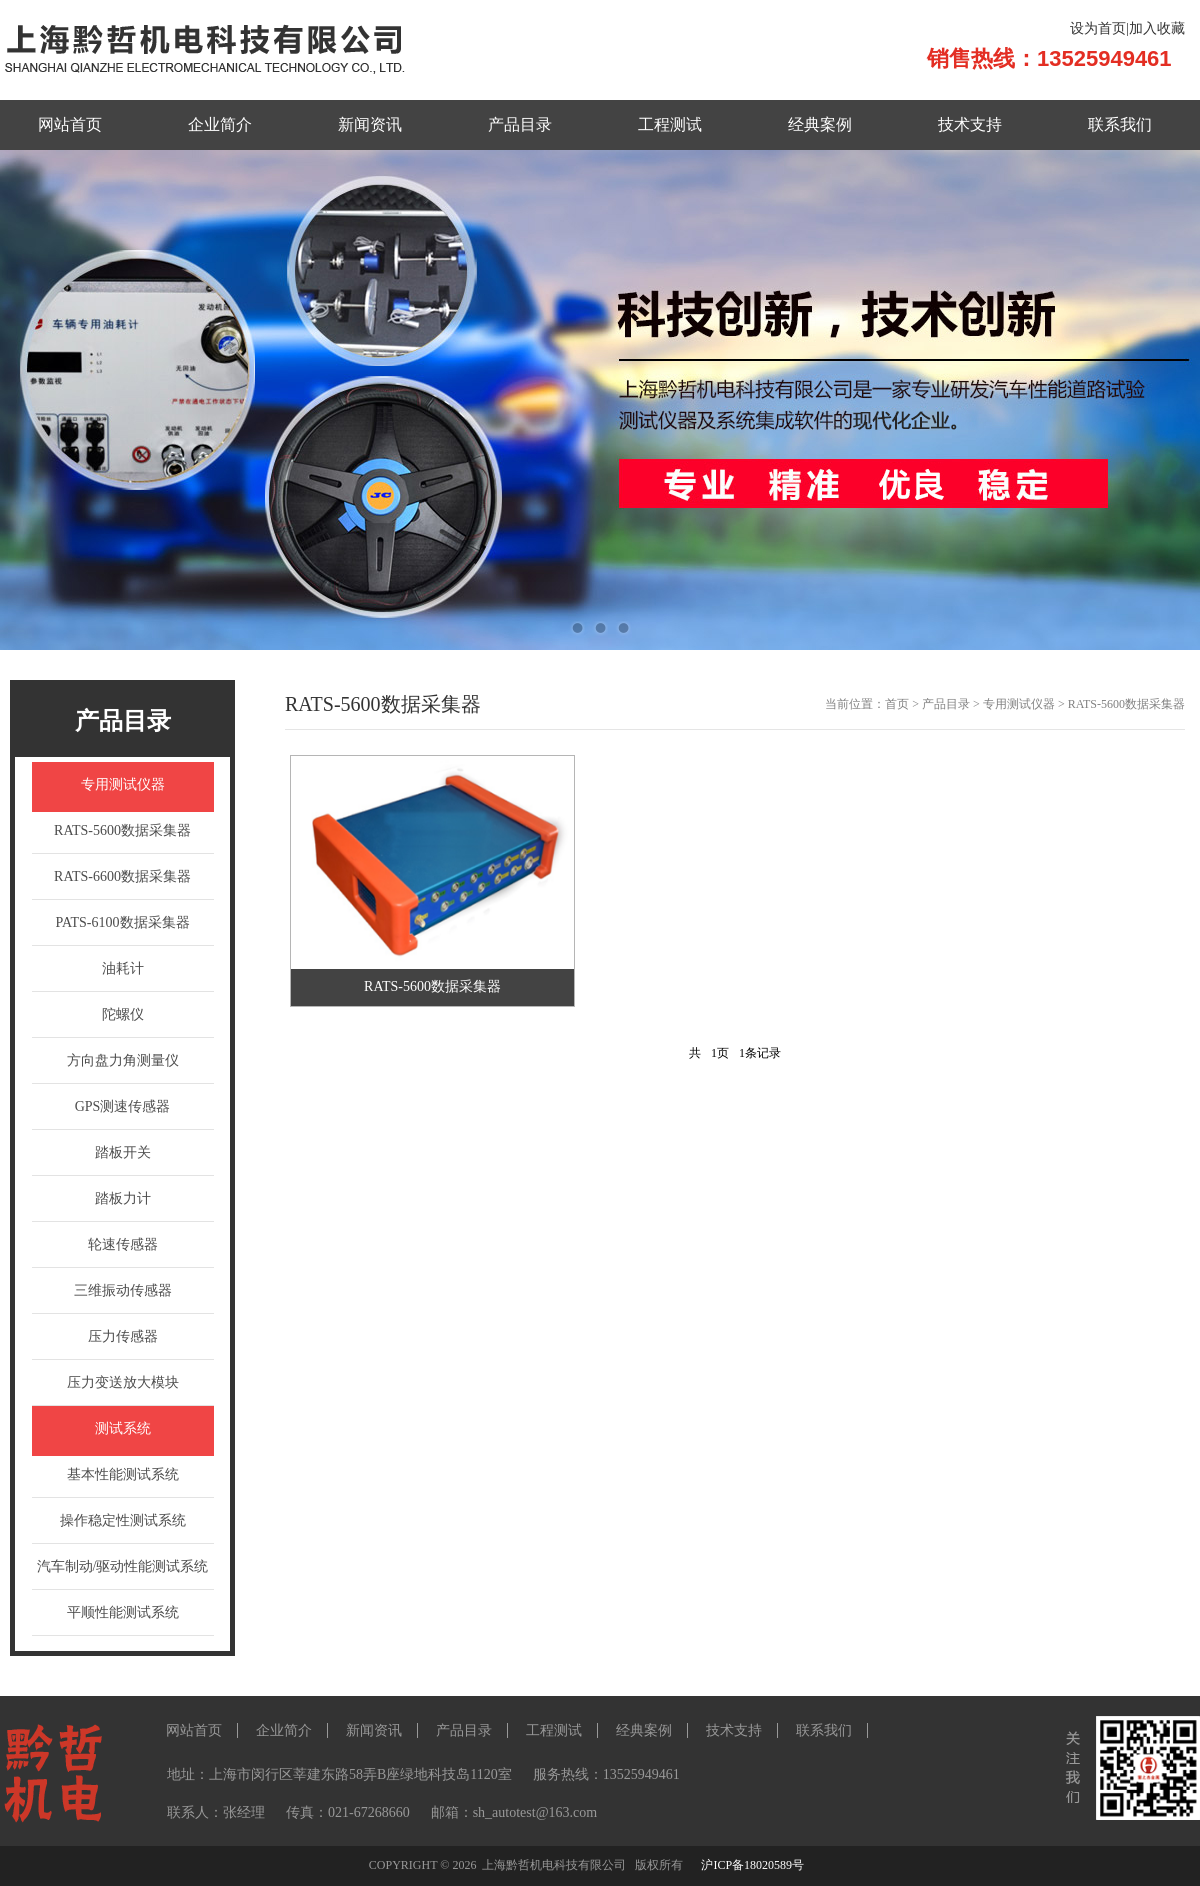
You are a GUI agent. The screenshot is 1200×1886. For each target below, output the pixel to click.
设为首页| (1099, 28)
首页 (897, 704)
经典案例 (820, 124)
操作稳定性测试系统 (123, 1520)
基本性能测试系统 (123, 1474)
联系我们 (1120, 124)
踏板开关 (123, 1152)
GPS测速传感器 (123, 1106)
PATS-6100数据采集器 (122, 922)
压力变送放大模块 (123, 1382)
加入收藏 (1157, 28)
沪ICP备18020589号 (752, 1865)
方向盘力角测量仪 (123, 1060)
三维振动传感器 (123, 1290)
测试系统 (123, 1428)
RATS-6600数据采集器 (122, 876)
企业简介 (220, 124)
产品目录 (520, 124)
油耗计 (123, 968)
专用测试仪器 (123, 784)
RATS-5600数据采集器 (122, 830)
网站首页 (70, 124)
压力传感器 (123, 1336)
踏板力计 (123, 1198)
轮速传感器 (123, 1244)
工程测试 (670, 124)
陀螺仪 (123, 1014)
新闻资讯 (370, 124)
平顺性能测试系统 (123, 1612)
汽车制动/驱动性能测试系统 (123, 1566)
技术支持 (970, 124)
